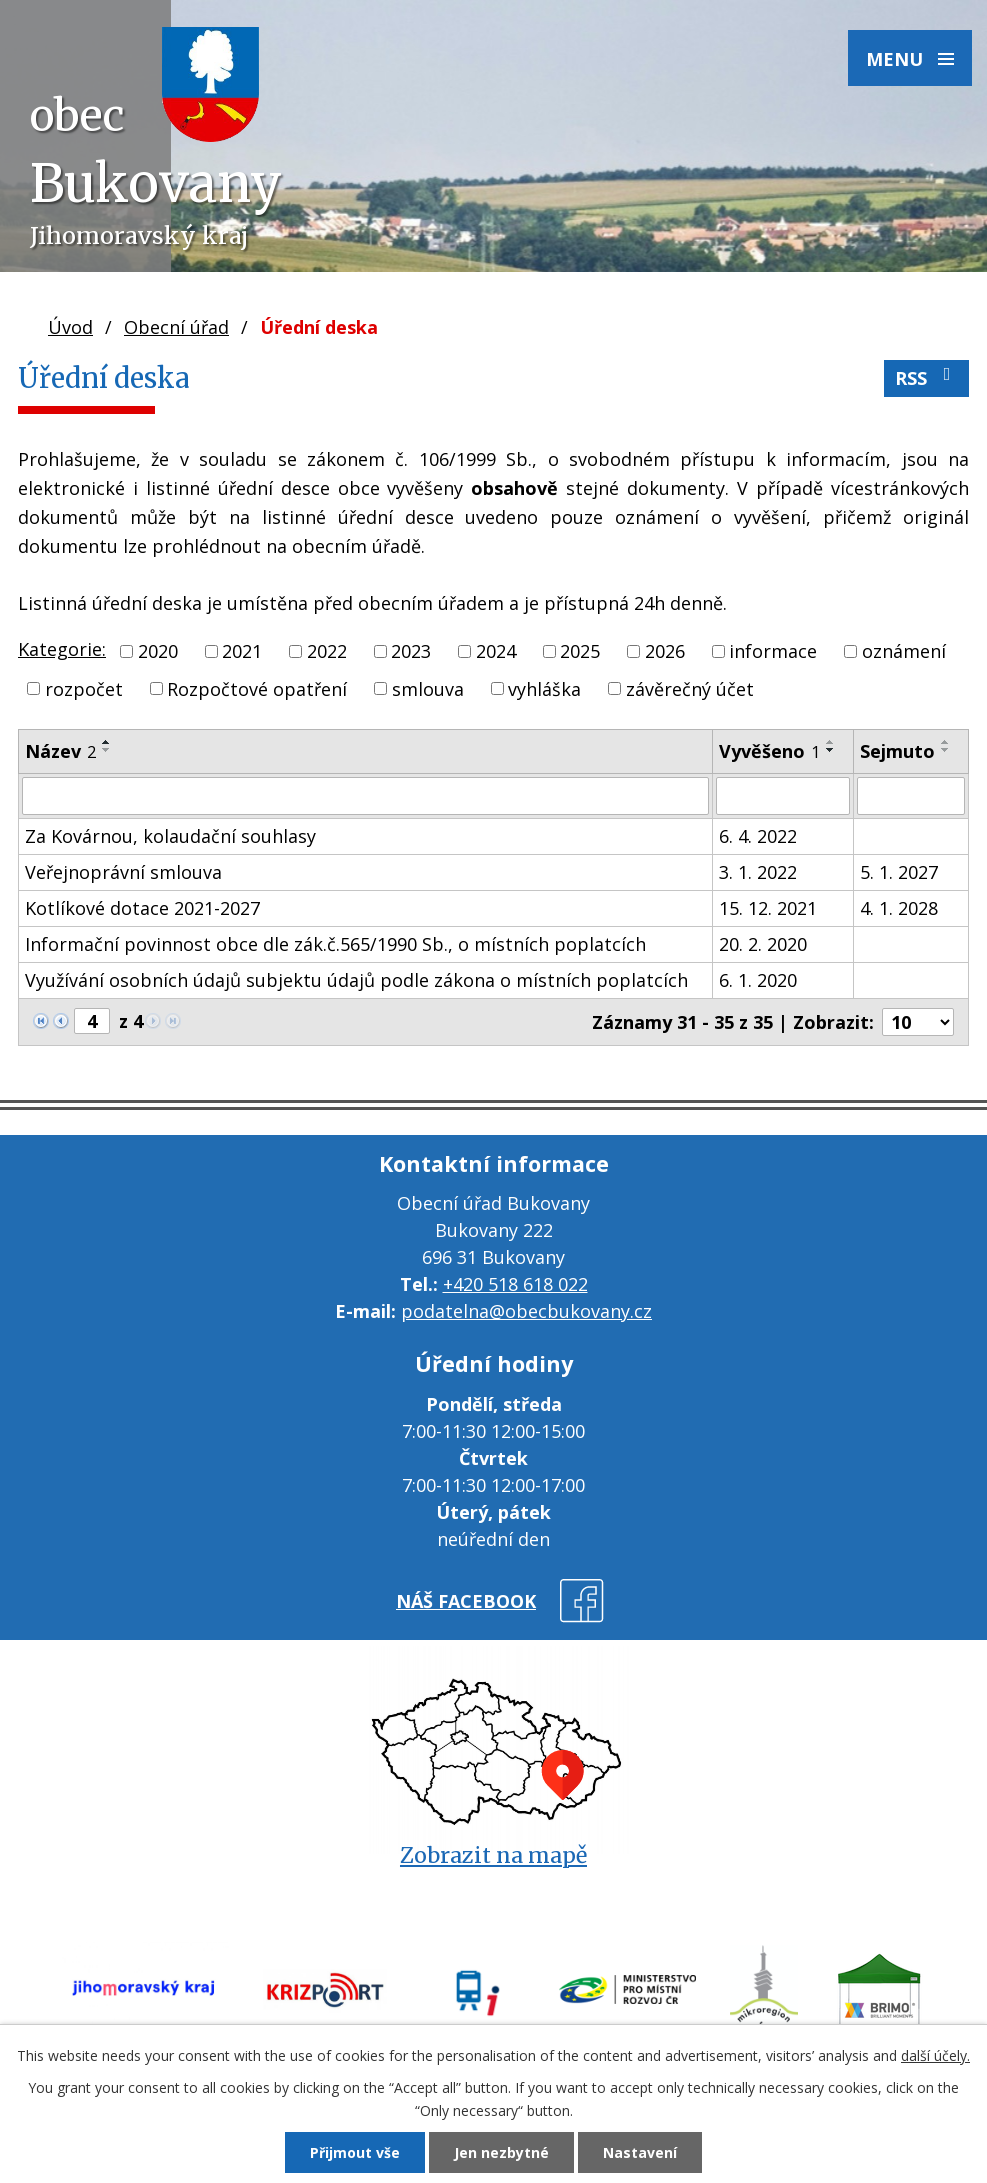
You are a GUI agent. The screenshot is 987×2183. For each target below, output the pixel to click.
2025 (580, 651)
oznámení (904, 651)
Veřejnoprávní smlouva (123, 872)
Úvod (70, 327)
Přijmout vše (355, 2152)
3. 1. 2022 (758, 872)
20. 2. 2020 (763, 944)
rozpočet (84, 688)
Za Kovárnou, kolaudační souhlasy (170, 836)
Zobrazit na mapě (493, 1855)
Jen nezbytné (501, 2152)
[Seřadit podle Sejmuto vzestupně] (946, 742)
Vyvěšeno (769, 751)
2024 (496, 651)
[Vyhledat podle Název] (365, 796)
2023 (411, 651)
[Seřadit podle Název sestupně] (107, 750)
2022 (327, 651)
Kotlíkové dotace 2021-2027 (142, 908)
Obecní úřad (176, 327)
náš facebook (466, 1601)
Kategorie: (62, 649)
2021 (242, 651)
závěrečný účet (690, 688)
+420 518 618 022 (515, 1284)
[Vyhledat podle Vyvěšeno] (783, 796)
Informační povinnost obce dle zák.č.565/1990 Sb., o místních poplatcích (335, 944)
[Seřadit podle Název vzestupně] (107, 742)
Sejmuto (897, 751)
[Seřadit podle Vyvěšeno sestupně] (831, 750)
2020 (158, 651)
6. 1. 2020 (758, 980)
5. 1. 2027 (899, 872)
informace (773, 651)
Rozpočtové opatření (257, 688)
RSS (927, 377)
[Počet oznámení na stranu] (918, 1022)
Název (60, 751)
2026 (665, 651)
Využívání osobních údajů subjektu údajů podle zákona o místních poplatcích (356, 980)
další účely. (935, 2055)
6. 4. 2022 (758, 836)
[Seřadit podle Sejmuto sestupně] (946, 750)
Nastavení (640, 2152)
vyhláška (544, 688)
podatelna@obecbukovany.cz (526, 1311)
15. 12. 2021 (768, 908)
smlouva (428, 688)
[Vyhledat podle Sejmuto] (911, 796)
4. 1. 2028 (899, 908)
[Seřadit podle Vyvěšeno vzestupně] (831, 742)
